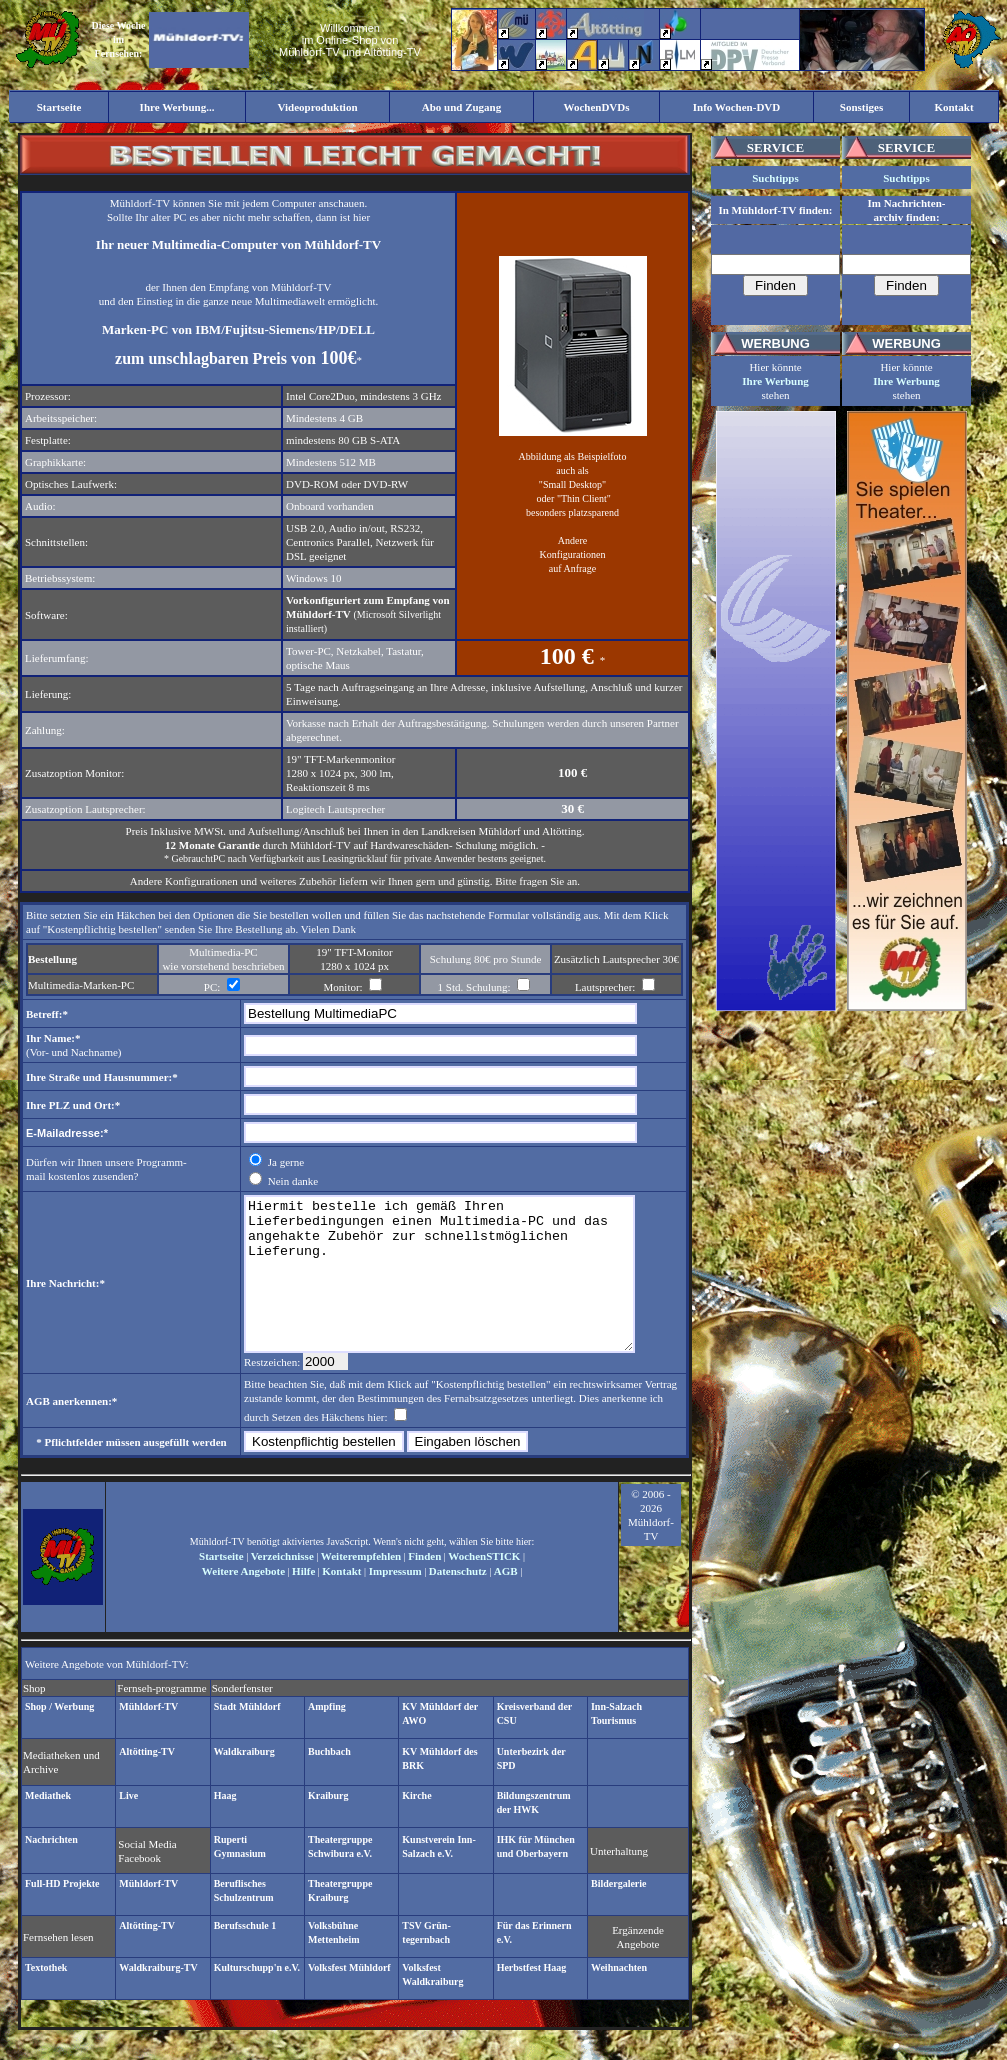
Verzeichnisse (282, 1586)
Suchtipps (775, 178)
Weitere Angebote (243, 1601)
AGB (506, 1601)
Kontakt (341, 1601)
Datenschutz (458, 1601)
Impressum (394, 1601)
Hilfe (303, 1601)
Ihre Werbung (775, 381)
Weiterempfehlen (361, 1586)
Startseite (221, 1586)
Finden (424, 1586)
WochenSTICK (484, 1586)
